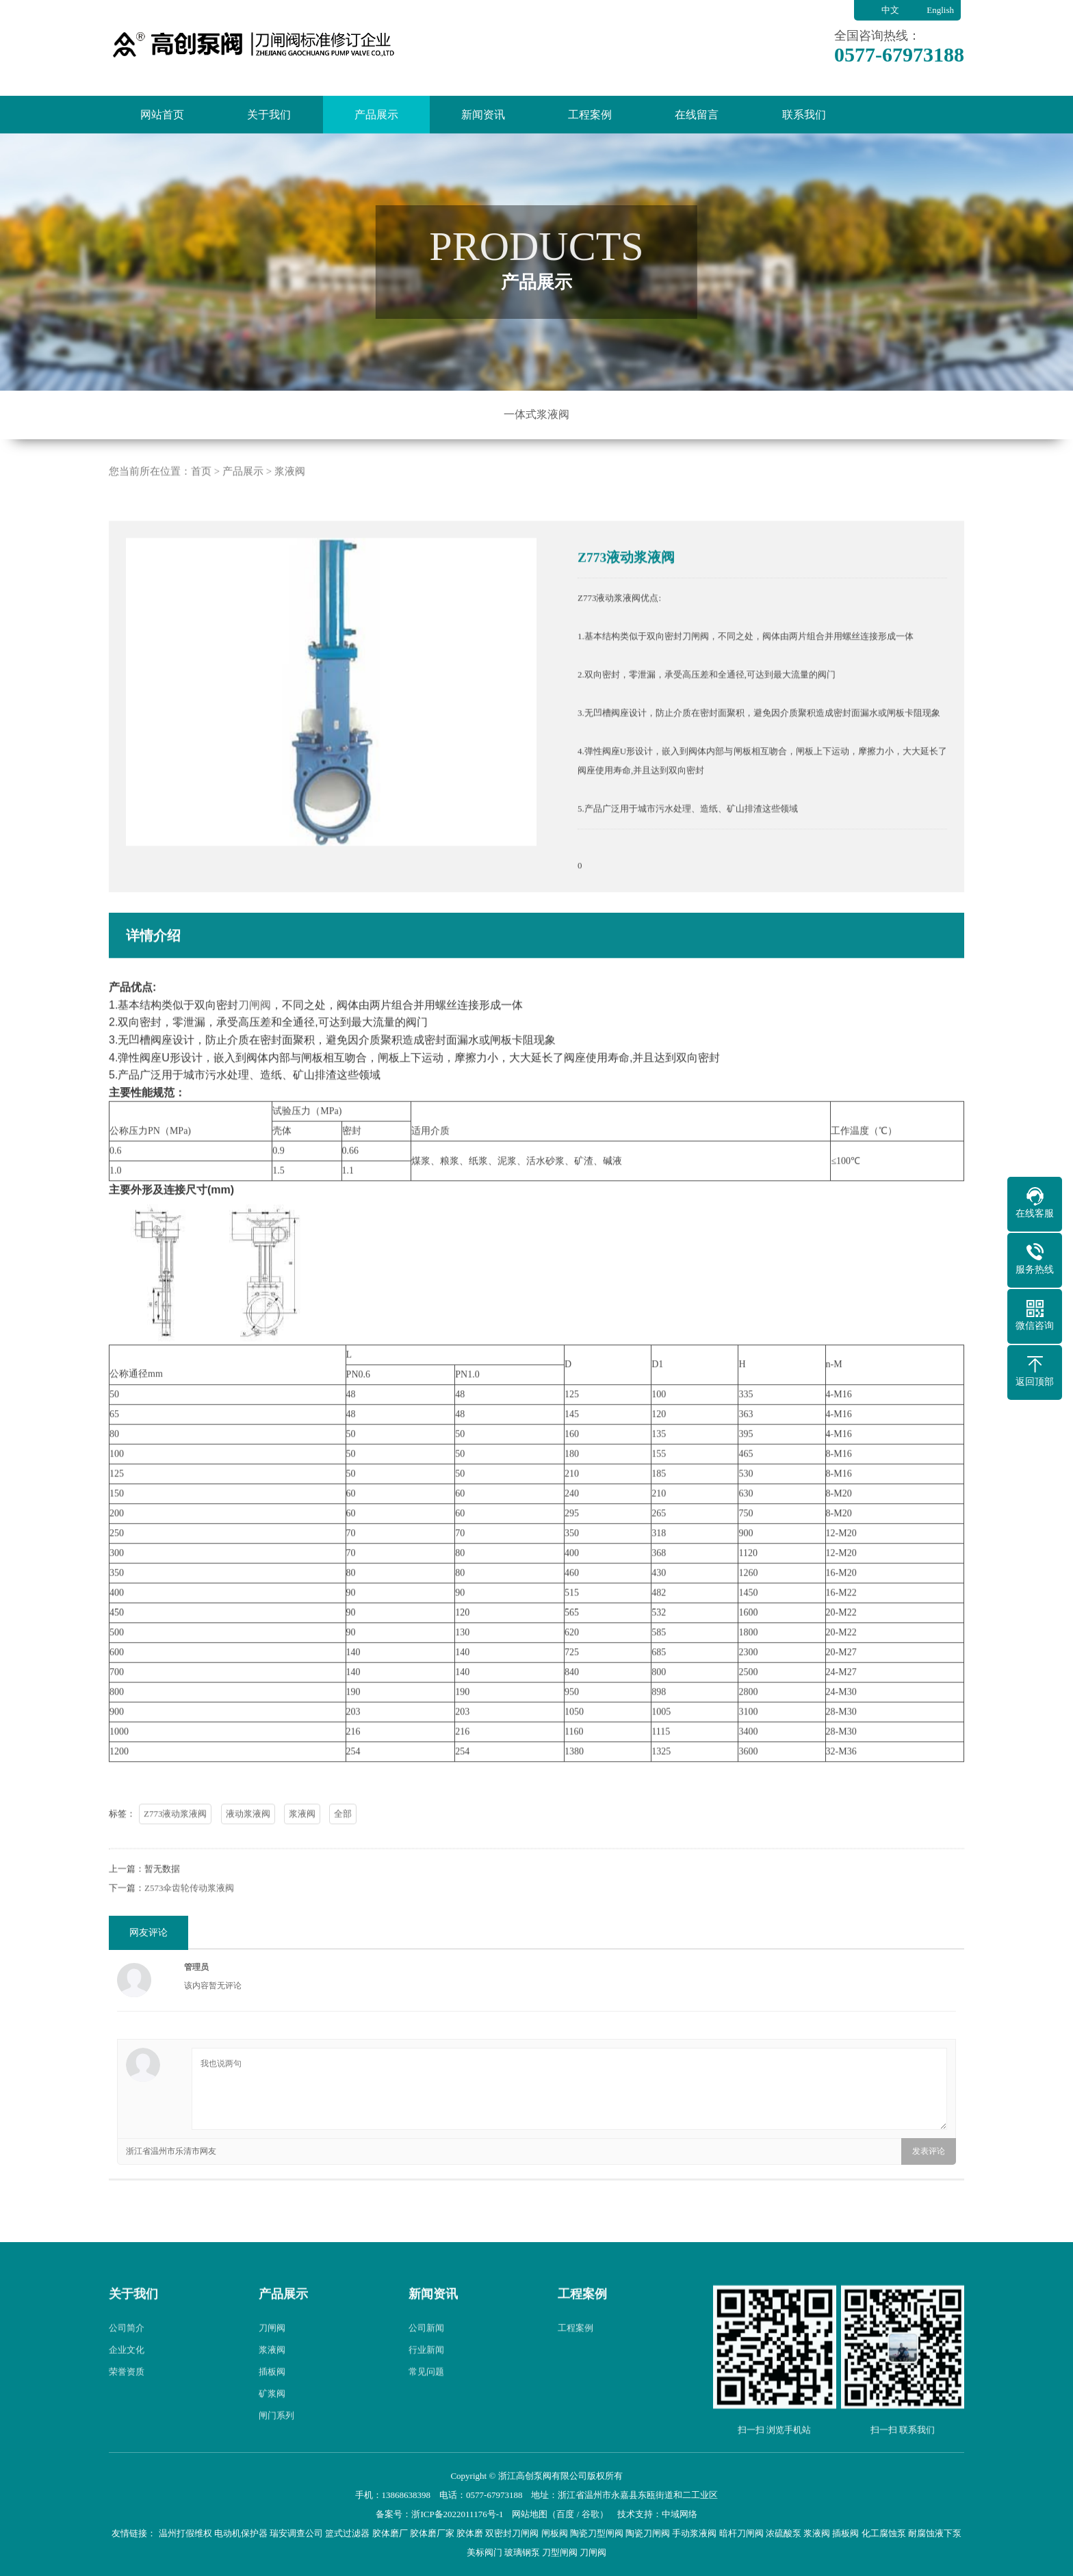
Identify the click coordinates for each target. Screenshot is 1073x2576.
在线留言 (697, 114)
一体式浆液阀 (536, 414)
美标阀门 (484, 2552)
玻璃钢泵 (522, 2552)
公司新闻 (426, 2354)
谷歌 (590, 2514)
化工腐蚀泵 (884, 2533)
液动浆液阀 (248, 1840)
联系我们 (804, 114)
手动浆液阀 (694, 2533)
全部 (343, 1840)
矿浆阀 (272, 2420)
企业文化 (126, 2376)
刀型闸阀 (560, 2552)
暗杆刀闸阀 (741, 2533)
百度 (565, 2514)
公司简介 (126, 2354)
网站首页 (162, 114)
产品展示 (376, 114)
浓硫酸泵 (783, 2533)
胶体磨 (469, 2533)
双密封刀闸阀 (512, 2533)
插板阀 (272, 2398)
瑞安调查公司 (296, 2533)
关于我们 (269, 114)
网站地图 (529, 2514)
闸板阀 (554, 2533)
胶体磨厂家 (432, 2533)
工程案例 (590, 114)
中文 (890, 10)
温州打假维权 (185, 2533)
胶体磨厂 (390, 2533)
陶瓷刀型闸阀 (596, 2533)
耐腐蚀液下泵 (934, 2533)
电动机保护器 (241, 2533)
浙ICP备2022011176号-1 (457, 2514)
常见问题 (426, 2398)
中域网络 (679, 2514)
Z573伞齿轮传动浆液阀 (189, 1914)
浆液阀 (289, 497)
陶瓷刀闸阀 (647, 2533)
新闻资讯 (483, 114)
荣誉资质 (126, 2398)
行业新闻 (426, 2376)
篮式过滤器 (347, 2533)
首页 (201, 497)
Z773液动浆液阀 (175, 1840)
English (940, 10)
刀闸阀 (254, 1031)
